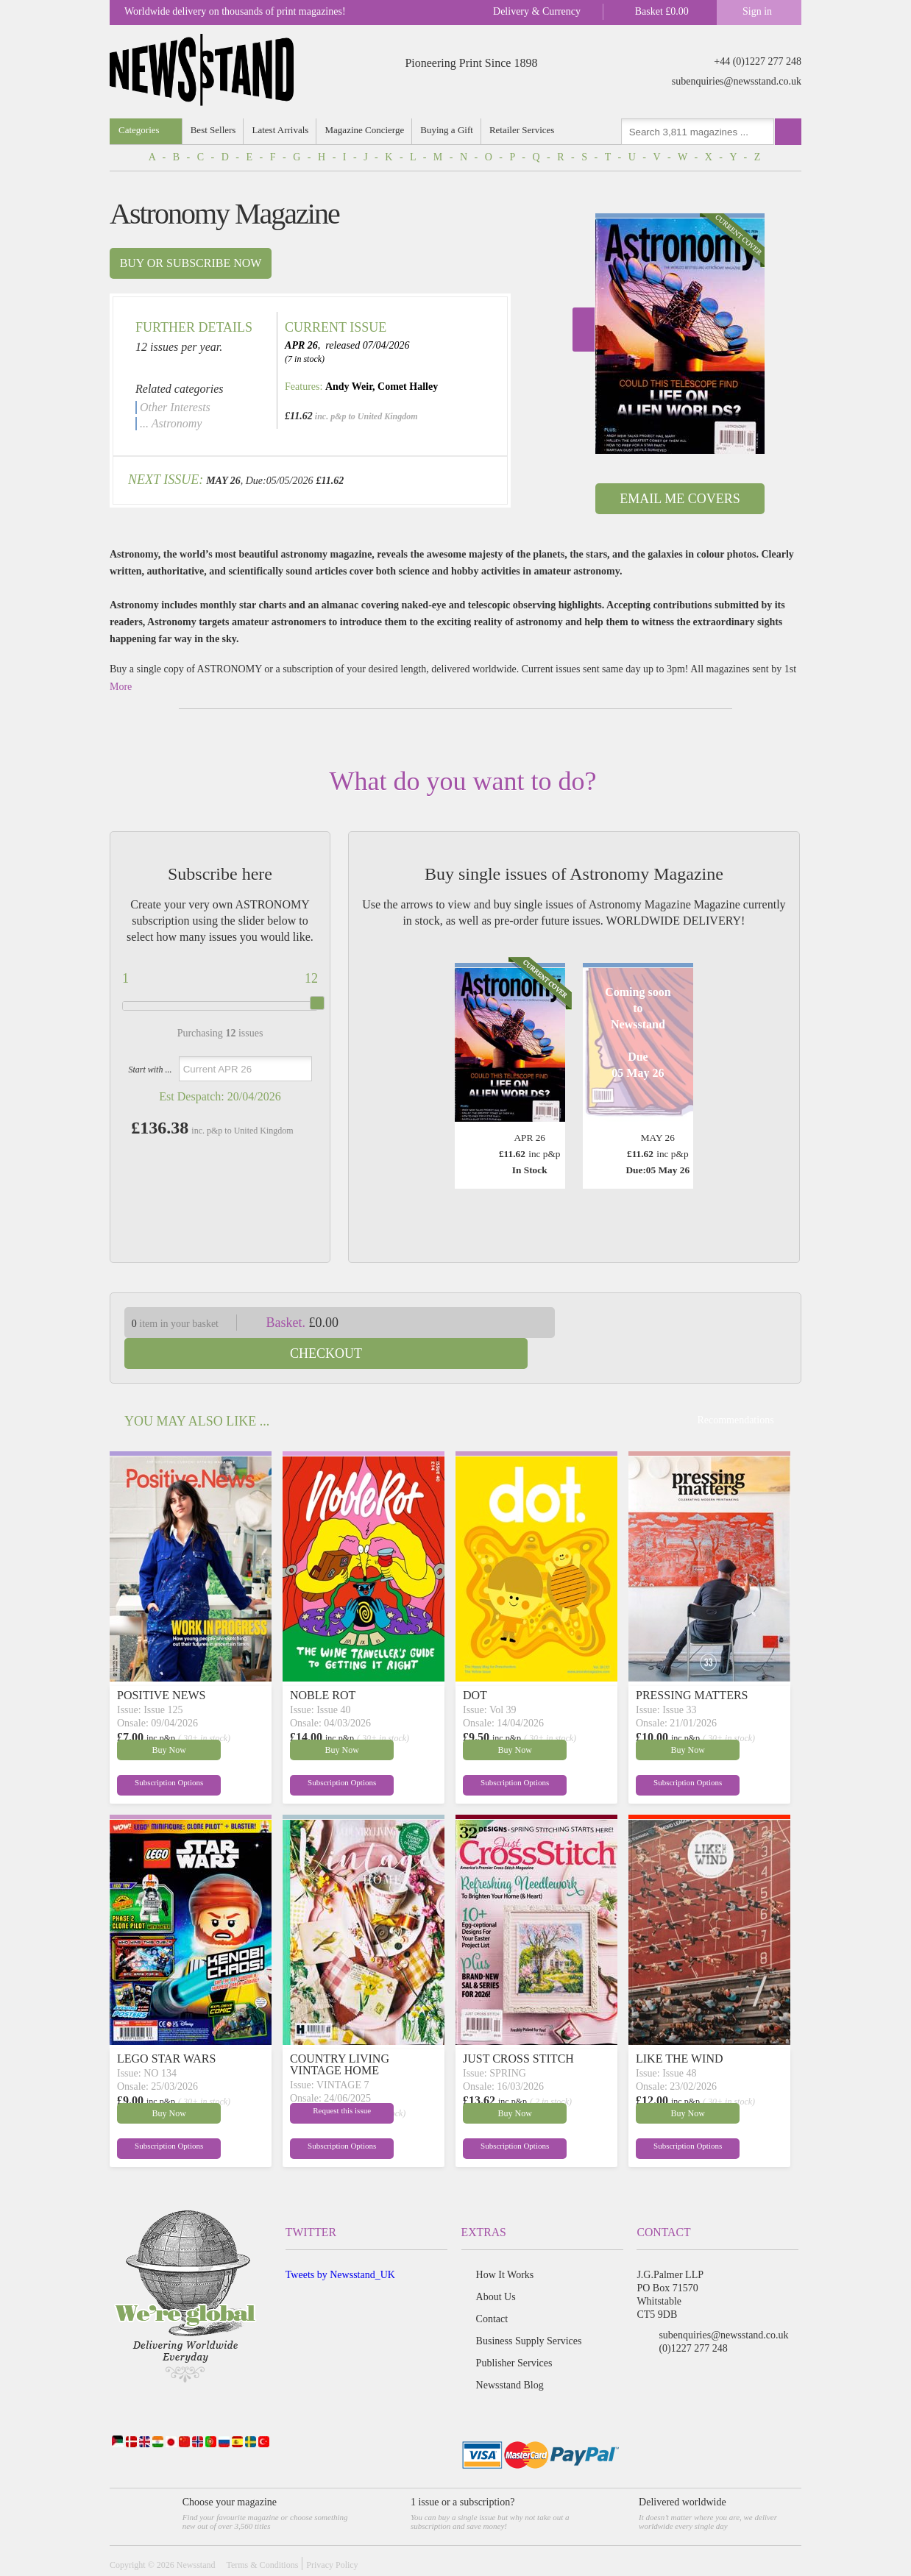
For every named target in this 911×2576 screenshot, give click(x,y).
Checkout (689, 1322)
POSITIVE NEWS (161, 1664)
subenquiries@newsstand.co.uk (736, 81)
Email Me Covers (680, 498)
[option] (680, 333)
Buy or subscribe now (191, 263)
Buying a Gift (449, 129)
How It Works (505, 2243)
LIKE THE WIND (679, 2027)
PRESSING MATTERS (692, 1664)
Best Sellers (214, 129)
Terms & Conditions (262, 2534)
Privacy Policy (332, 2534)
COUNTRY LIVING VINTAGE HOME (339, 2033)
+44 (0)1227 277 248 (757, 61)
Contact (492, 2288)
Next (584, 329)
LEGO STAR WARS (166, 2027)
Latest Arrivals (281, 129)
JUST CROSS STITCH (518, 2027)
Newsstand (196, 2534)
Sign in (757, 11)
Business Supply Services (529, 2310)
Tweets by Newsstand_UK (340, 2243)
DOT (475, 1664)
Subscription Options (152, 1753)
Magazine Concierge (366, 129)
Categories (139, 129)
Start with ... (149, 1069)
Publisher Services (514, 2332)
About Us (496, 2265)
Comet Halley (407, 386)
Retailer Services (524, 129)
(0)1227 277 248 (693, 2317)
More (121, 686)
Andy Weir (348, 386)
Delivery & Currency (537, 11)
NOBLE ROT (322, 1664)
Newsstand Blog (510, 2354)
